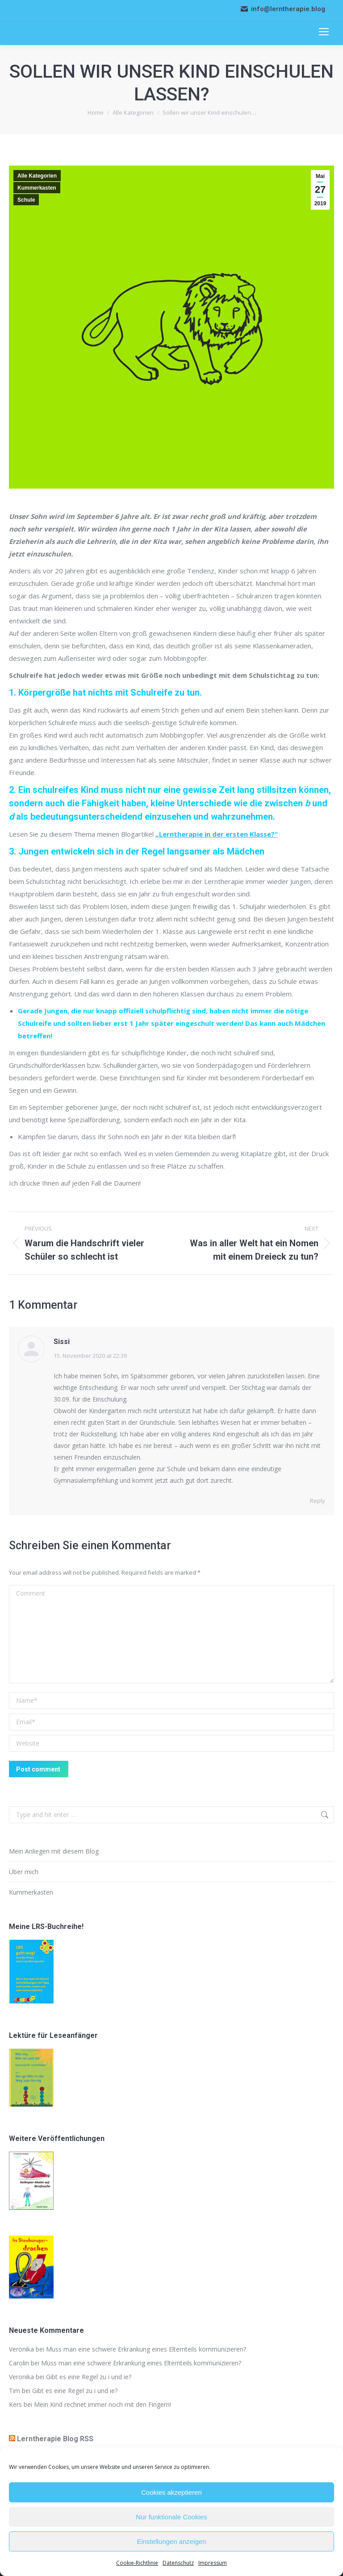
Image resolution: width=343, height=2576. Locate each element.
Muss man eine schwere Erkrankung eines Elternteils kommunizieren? (146, 2349)
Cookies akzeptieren (171, 2492)
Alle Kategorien (37, 176)
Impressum (212, 2563)
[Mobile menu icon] (323, 31)
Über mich (23, 1871)
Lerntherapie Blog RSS (55, 2439)
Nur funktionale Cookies (171, 2517)
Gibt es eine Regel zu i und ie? (88, 2377)
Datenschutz (178, 2563)
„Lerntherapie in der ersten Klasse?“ (216, 834)
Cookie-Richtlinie (137, 2563)
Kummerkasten (36, 188)
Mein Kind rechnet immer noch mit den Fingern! (102, 2404)
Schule (26, 200)
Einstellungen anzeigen (171, 2541)
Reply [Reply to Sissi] (317, 1501)
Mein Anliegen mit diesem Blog (54, 1851)
